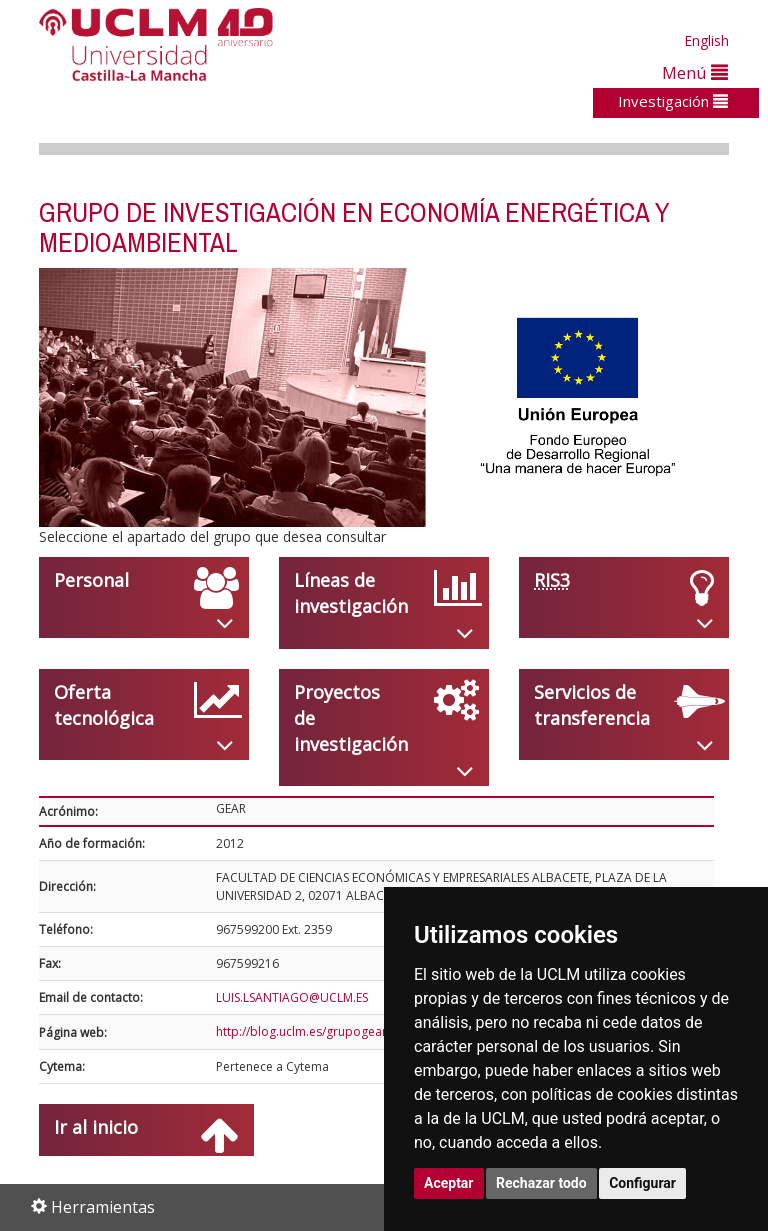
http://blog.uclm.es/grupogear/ (303, 1031)
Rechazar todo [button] (541, 1183)
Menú (695, 72)
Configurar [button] (642, 1183)
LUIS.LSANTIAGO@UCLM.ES (292, 997)
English (706, 40)
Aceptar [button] (449, 1183)
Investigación (673, 101)
